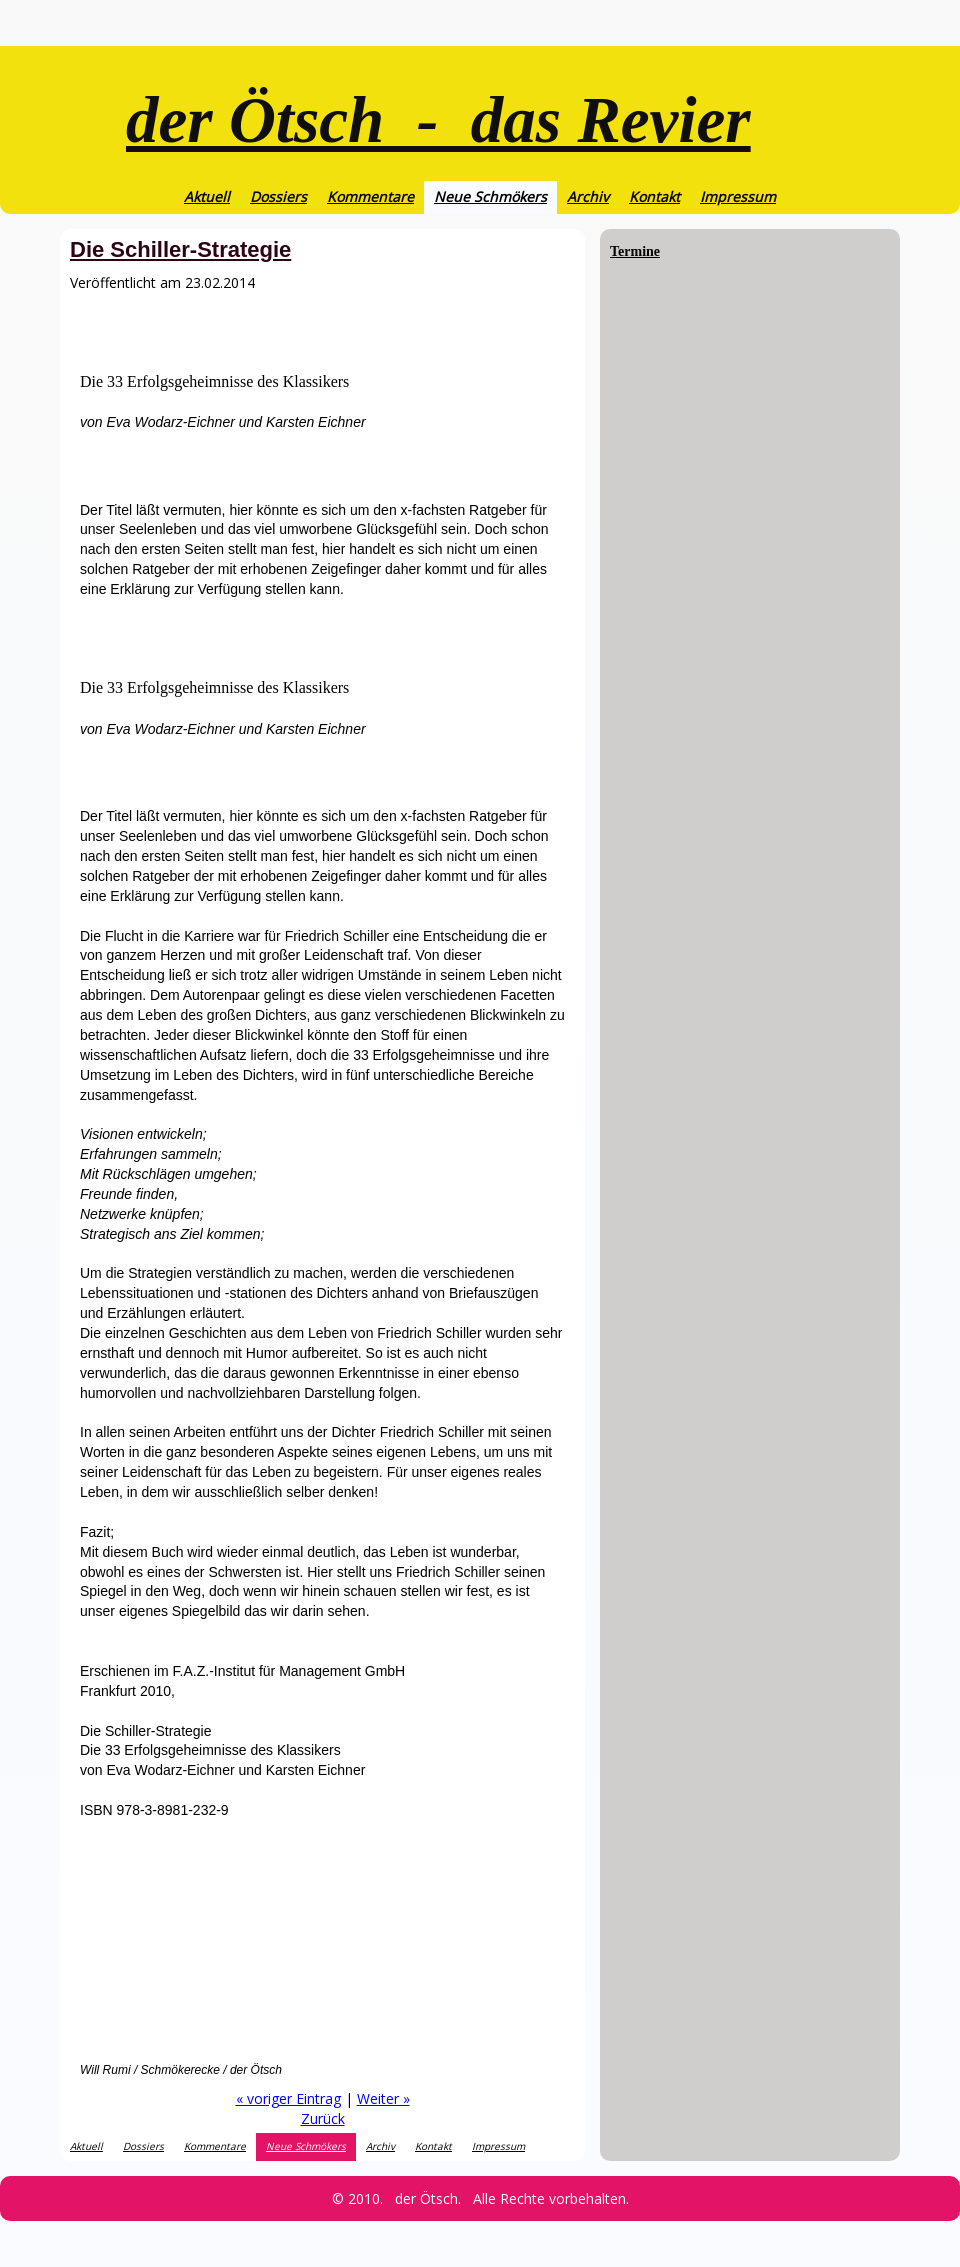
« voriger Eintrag (288, 2098)
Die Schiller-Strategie (180, 249)
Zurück (323, 2118)
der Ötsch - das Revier (438, 120)
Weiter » (383, 2098)
